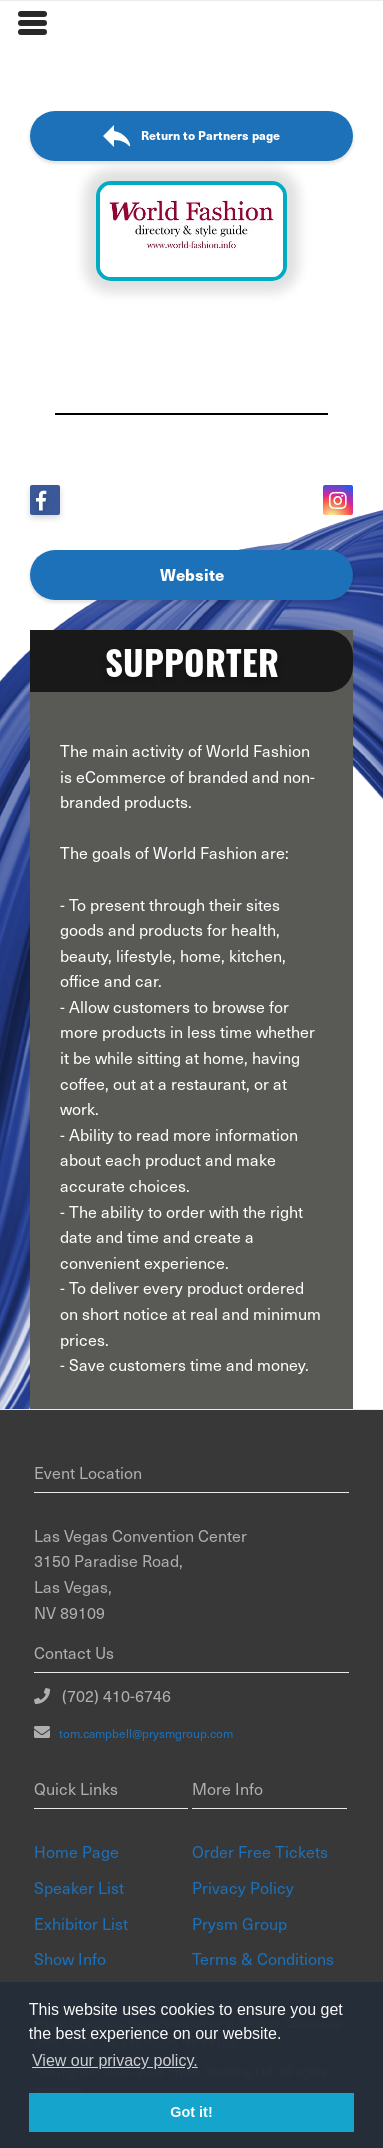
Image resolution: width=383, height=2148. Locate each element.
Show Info (70, 1958)
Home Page (76, 1851)
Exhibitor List (81, 1923)
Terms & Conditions (263, 1958)
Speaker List (79, 1887)
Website (192, 574)
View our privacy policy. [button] (115, 2060)
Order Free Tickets (260, 1851)
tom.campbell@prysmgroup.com (141, 1733)
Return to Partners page (191, 136)
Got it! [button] (191, 2112)
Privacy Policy (243, 1887)
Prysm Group (239, 1923)
